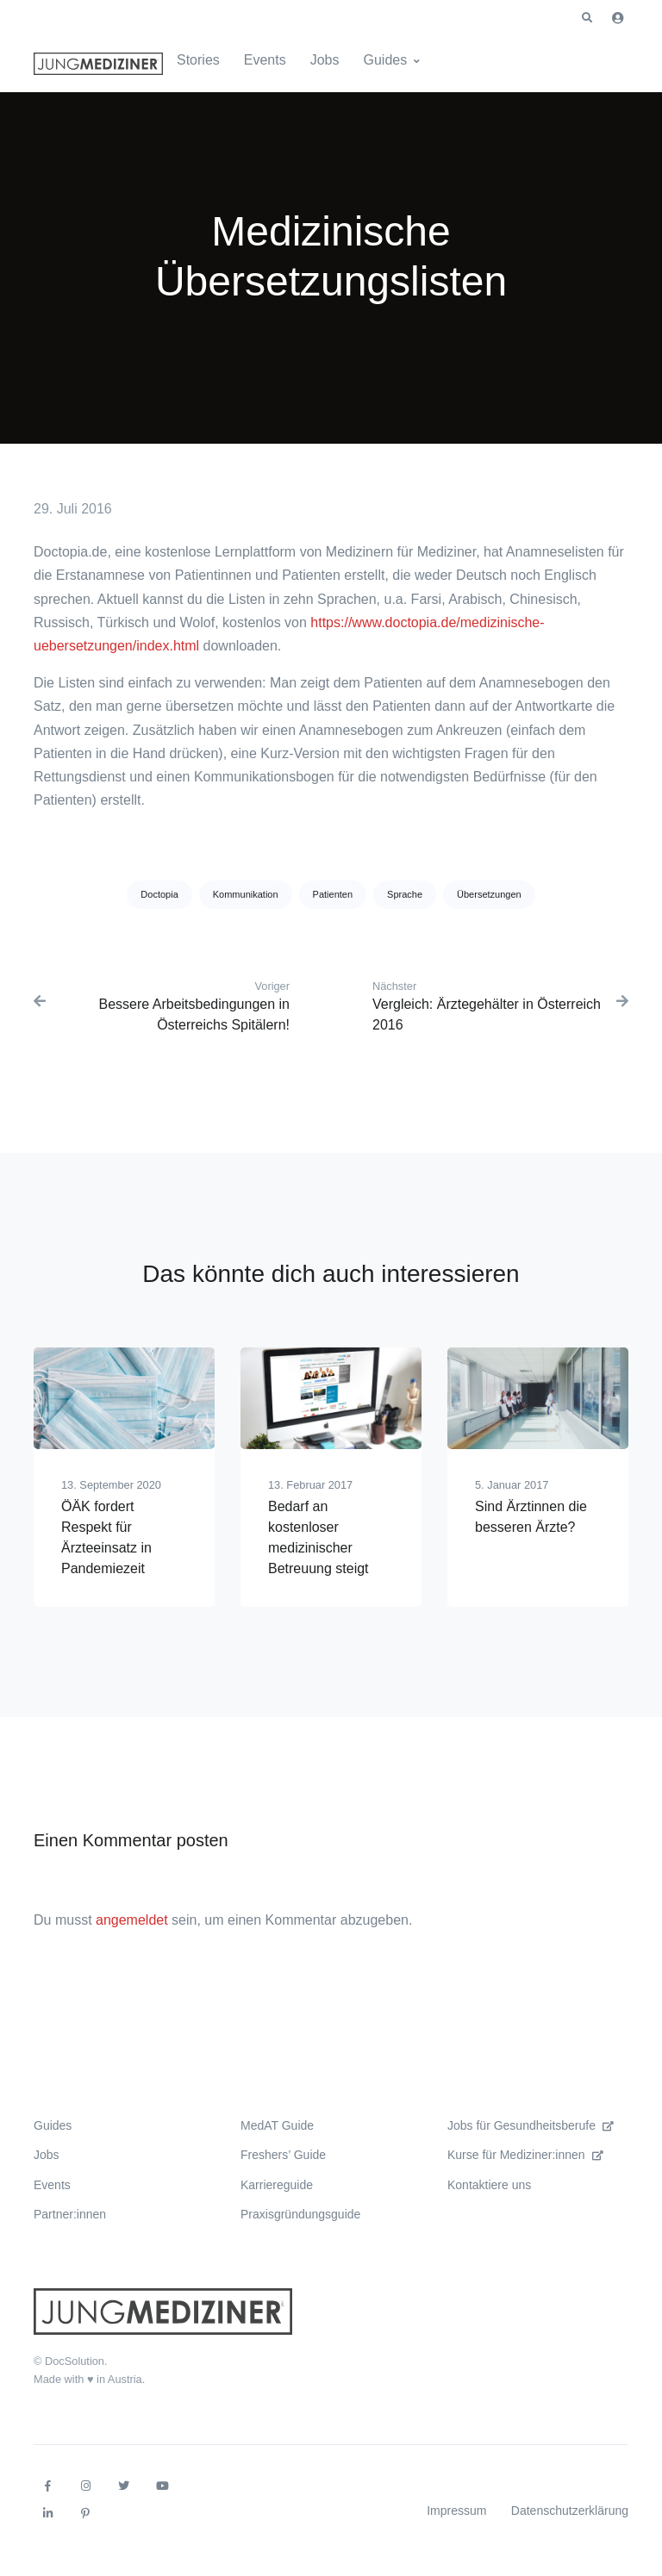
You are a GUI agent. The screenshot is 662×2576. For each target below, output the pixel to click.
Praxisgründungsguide (300, 2214)
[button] (587, 18)
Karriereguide (276, 2185)
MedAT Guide (277, 2125)
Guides (386, 60)
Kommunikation (245, 894)
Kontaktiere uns (489, 2185)
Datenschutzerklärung (569, 2510)
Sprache (404, 894)
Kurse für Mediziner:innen (525, 2155)
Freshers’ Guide (283, 2155)
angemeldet (132, 1920)
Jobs (325, 60)
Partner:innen (70, 2214)
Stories (198, 60)
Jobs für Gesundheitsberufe (530, 2125)
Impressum (456, 2510)
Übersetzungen (489, 894)
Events (265, 60)
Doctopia (159, 894)
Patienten (333, 894)
